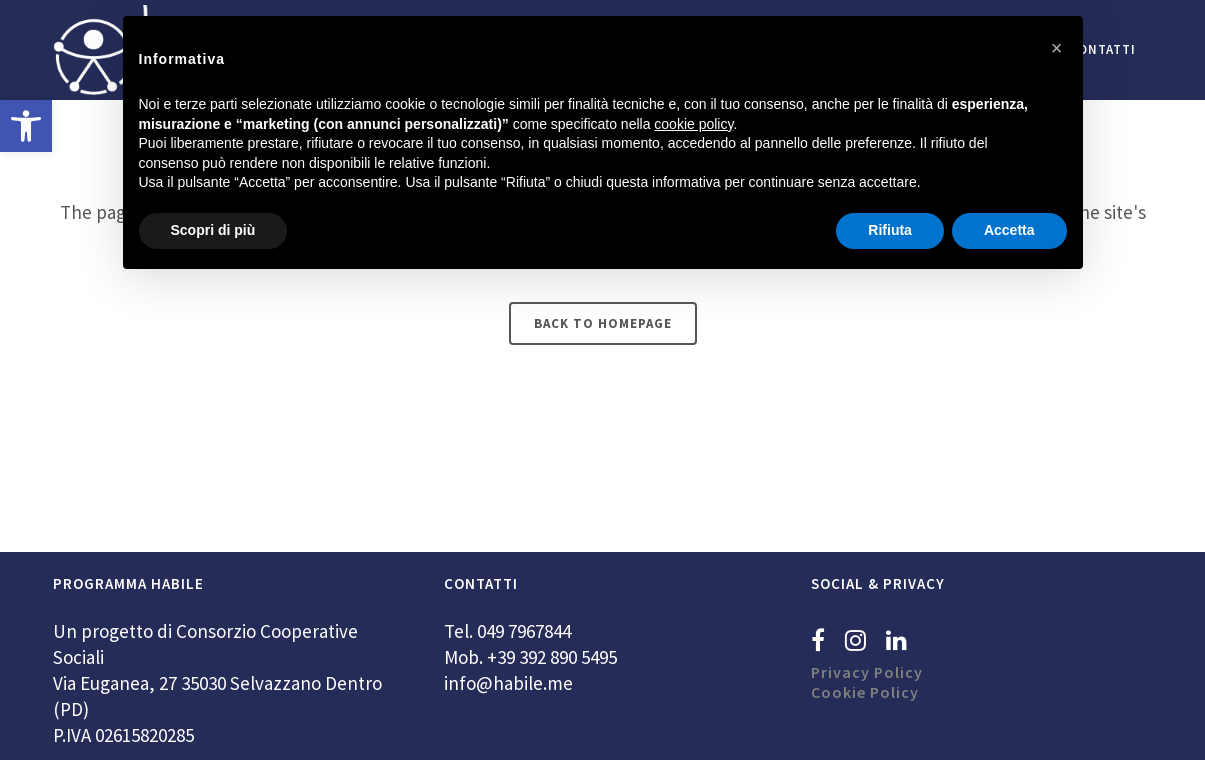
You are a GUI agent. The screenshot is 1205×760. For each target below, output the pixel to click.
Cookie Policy (865, 692)
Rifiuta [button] (890, 230)
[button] (26, 126)
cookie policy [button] (693, 124)
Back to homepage (603, 323)
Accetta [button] (1009, 230)
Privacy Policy (867, 672)
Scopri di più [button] (213, 230)
